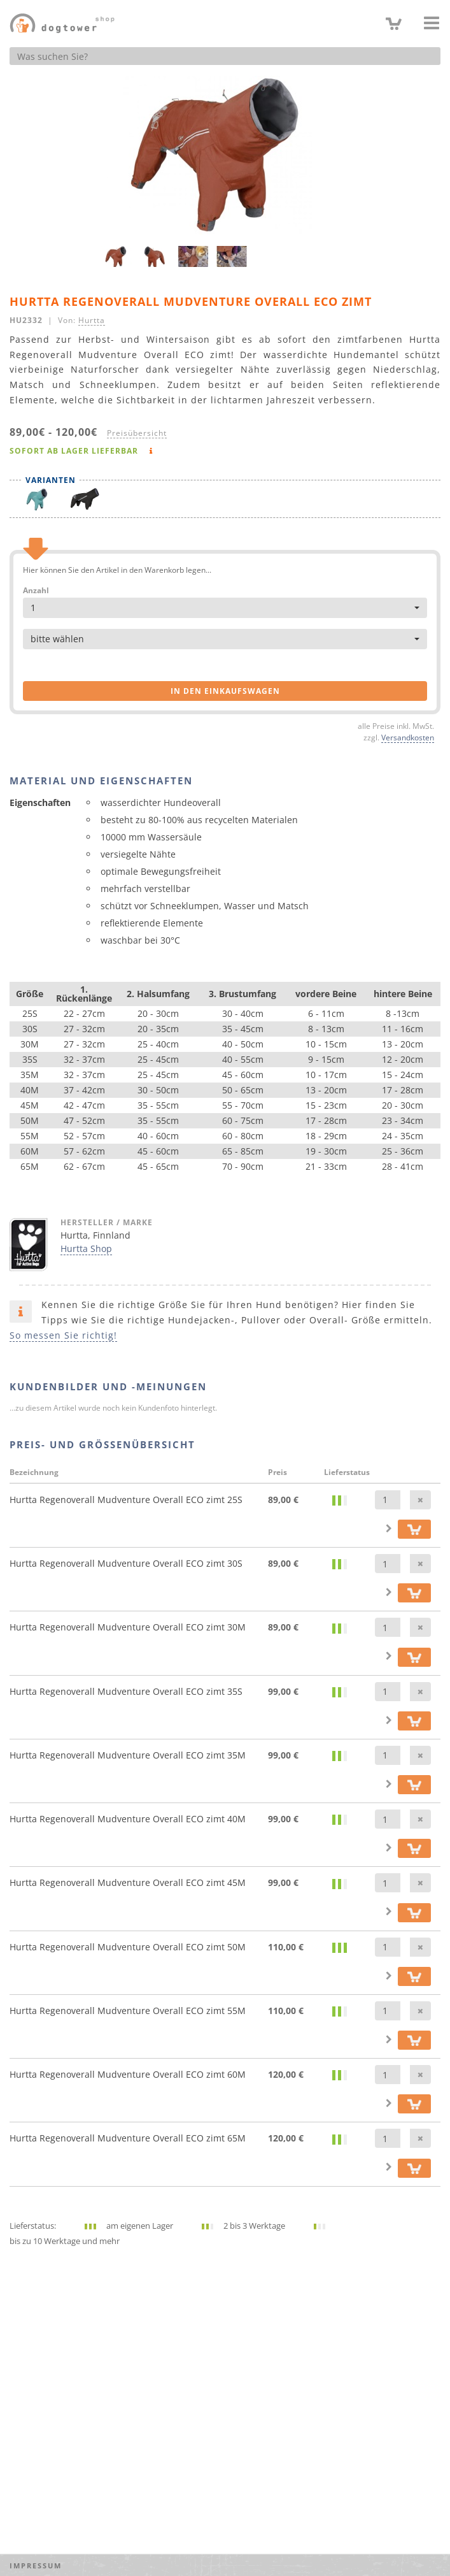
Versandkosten (407, 737)
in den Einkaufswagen (225, 691)
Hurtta (91, 320)
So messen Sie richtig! (63, 1335)
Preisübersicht (137, 433)
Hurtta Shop (86, 1248)
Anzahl (36, 590)
